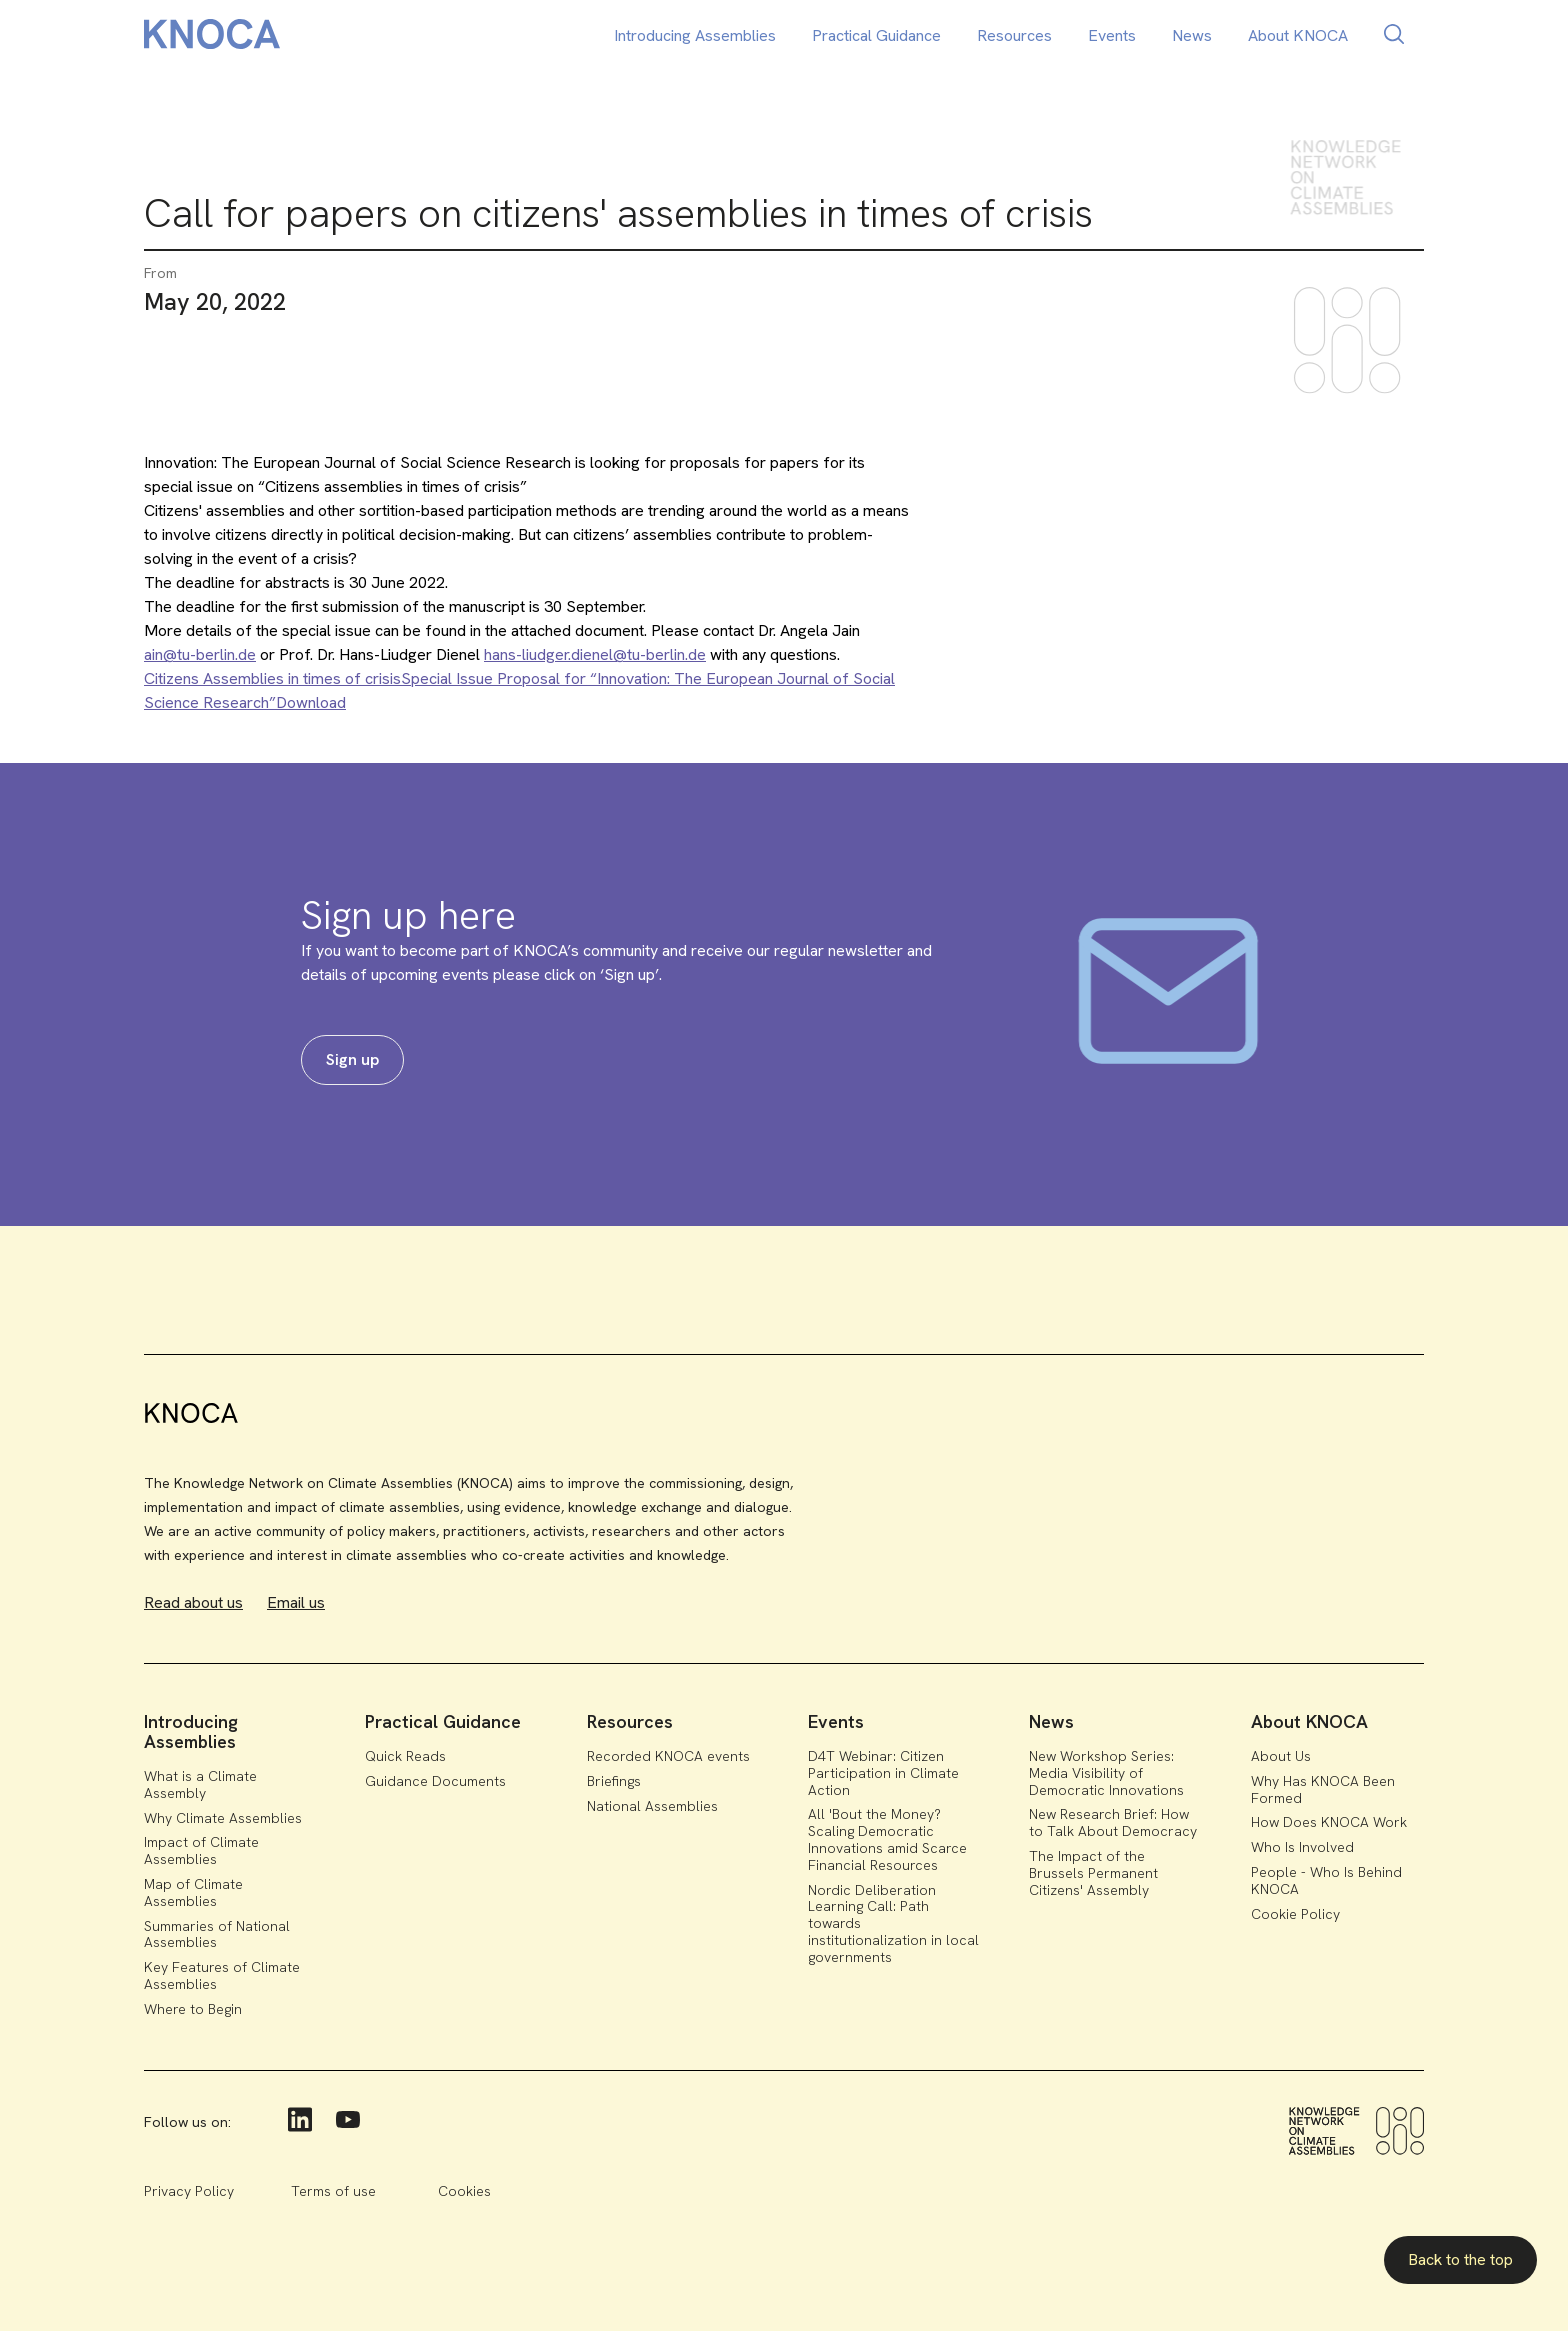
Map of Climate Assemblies (193, 1892)
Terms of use (333, 2191)
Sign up (352, 1059)
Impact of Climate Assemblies (201, 1850)
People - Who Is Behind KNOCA (1326, 1880)
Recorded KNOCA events (668, 1756)
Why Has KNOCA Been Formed (1323, 1789)
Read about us (193, 1602)
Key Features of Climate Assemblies (222, 1975)
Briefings (614, 1781)
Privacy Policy (189, 2191)
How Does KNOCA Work (1329, 1822)
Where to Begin (193, 2009)
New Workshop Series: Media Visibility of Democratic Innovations (1106, 1773)
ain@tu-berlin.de (200, 654)
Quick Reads (405, 1756)
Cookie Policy (1295, 1914)
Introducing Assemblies (695, 35)
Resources (1014, 35)
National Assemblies (652, 1806)
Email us (296, 1602)
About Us (1281, 1756)
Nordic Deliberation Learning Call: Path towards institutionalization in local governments (893, 1923)
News (1192, 35)
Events (1112, 35)
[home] (212, 37)
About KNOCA (1298, 35)
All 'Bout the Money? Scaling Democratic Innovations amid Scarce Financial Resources (887, 1839)
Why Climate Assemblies (223, 1818)
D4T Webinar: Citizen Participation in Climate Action (883, 1773)
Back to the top (1460, 2259)
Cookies (464, 2191)
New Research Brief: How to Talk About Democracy (1113, 1822)
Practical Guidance (876, 35)
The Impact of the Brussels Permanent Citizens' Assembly (1093, 1873)
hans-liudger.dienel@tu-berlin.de (595, 654)
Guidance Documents (435, 1781)
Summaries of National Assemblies (217, 1934)
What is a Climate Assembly (200, 1784)
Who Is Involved (1302, 1847)
